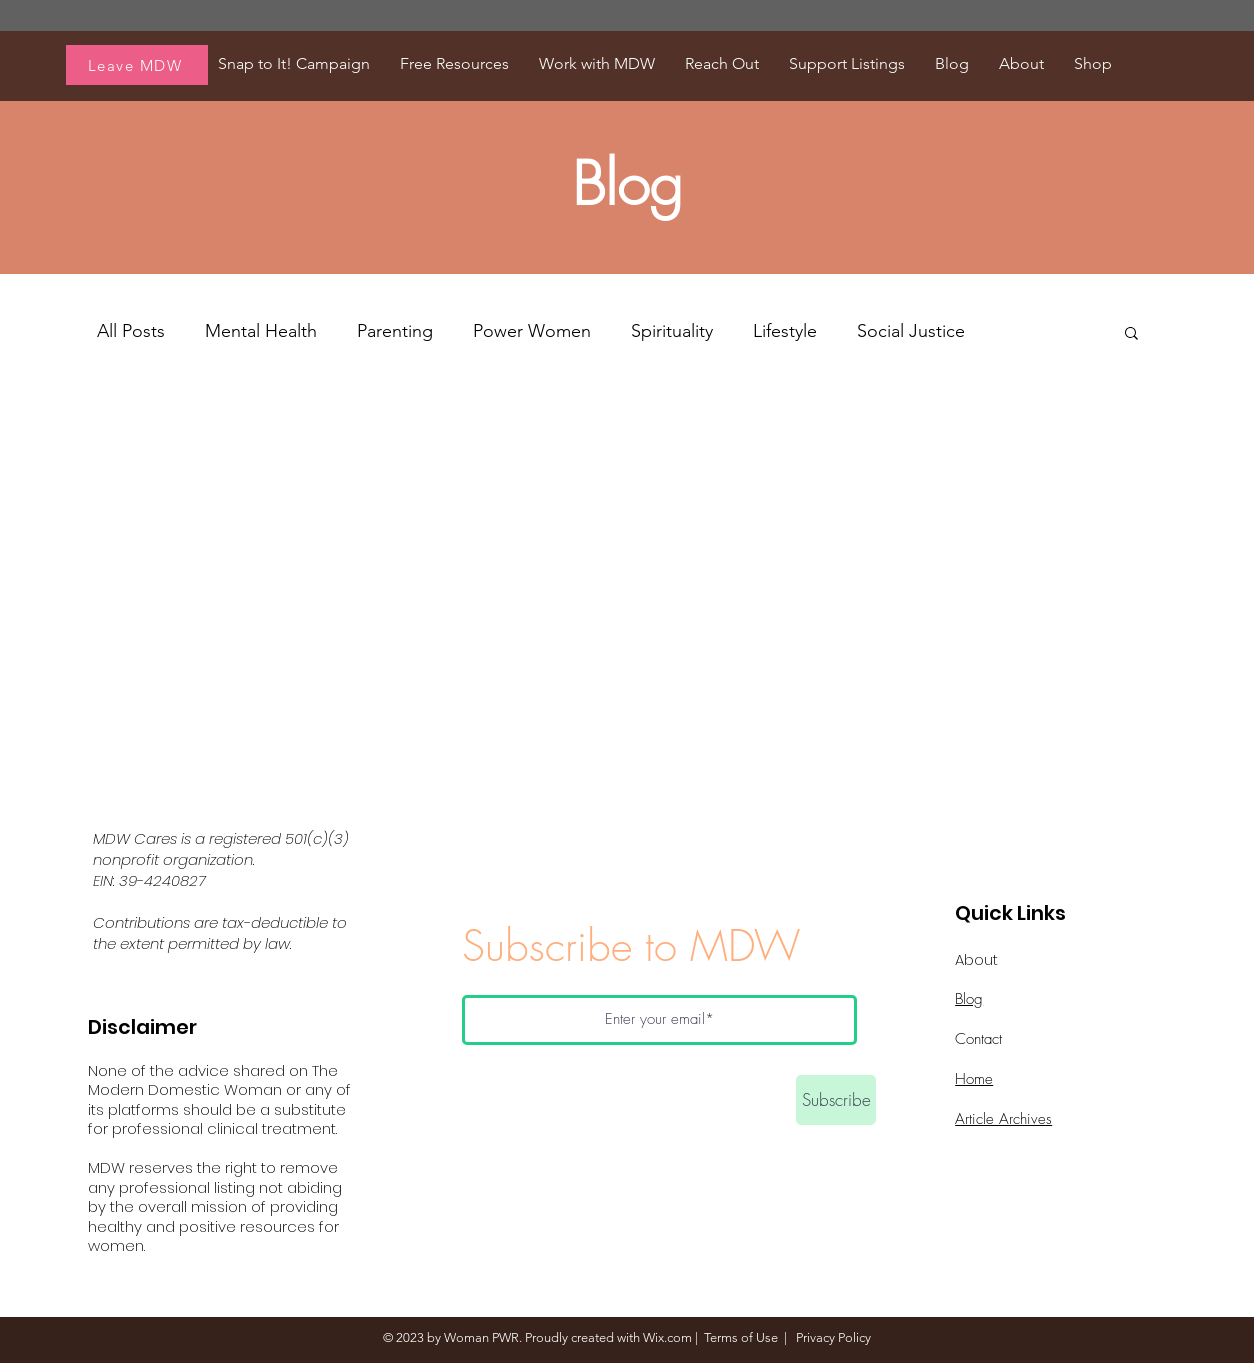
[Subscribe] (836, 1100)
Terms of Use (741, 1337)
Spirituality (672, 331)
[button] (1131, 334)
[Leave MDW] (137, 65)
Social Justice (911, 331)
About (976, 959)
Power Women (532, 331)
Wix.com (667, 1337)
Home (974, 1079)
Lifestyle (785, 331)
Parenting (395, 331)
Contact (978, 1039)
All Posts (131, 331)
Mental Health (261, 331)
